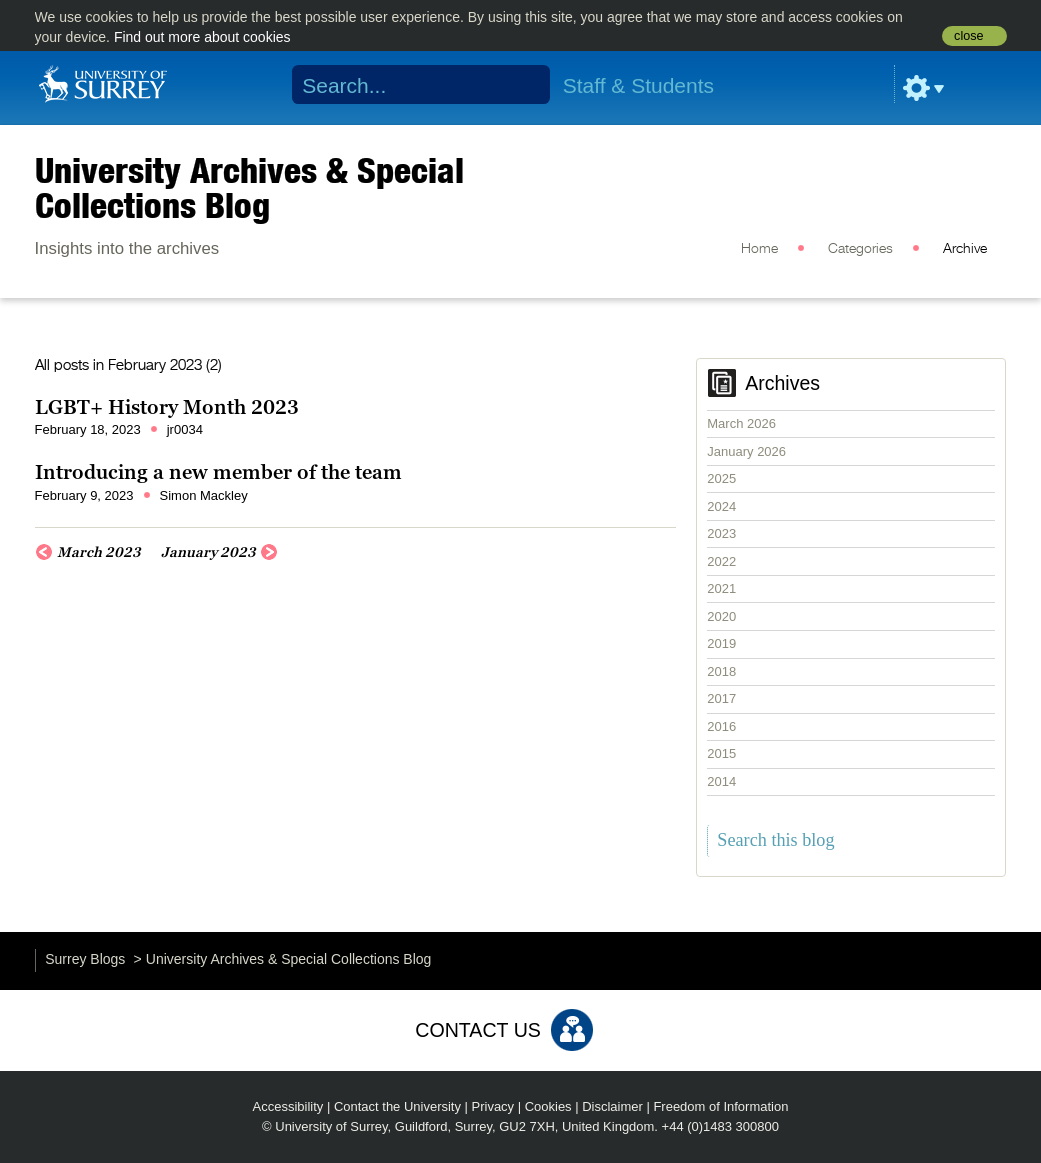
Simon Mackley (204, 495)
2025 (721, 478)
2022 (721, 561)
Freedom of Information (720, 1106)
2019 (721, 643)
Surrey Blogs (85, 959)
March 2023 (99, 552)
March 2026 (741, 423)
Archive (965, 249)
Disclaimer (612, 1106)
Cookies (548, 1106)
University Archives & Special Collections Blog (249, 187)
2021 (721, 588)
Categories (860, 249)
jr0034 (185, 429)
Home (759, 249)
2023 (721, 533)
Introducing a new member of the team (221, 472)
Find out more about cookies (202, 37)
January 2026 (746, 451)
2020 (721, 616)
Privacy (493, 1106)
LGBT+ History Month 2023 (167, 407)
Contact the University (397, 1106)
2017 (721, 698)
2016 (721, 726)
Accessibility (288, 1106)
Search (521, 85)
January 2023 (208, 552)
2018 (721, 671)
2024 (721, 506)
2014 (721, 781)
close (968, 36)
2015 (721, 753)
